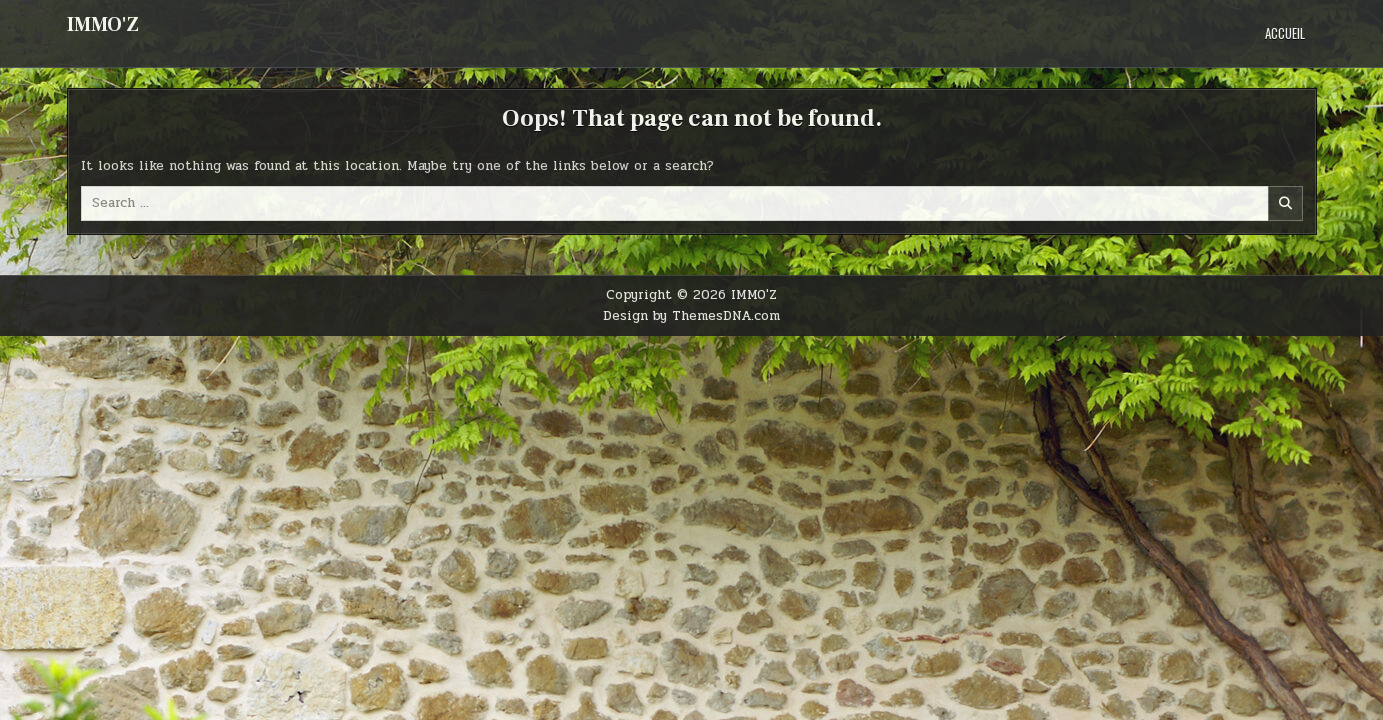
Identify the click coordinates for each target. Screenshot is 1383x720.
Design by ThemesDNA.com (691, 316)
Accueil (1285, 33)
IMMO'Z (103, 25)
